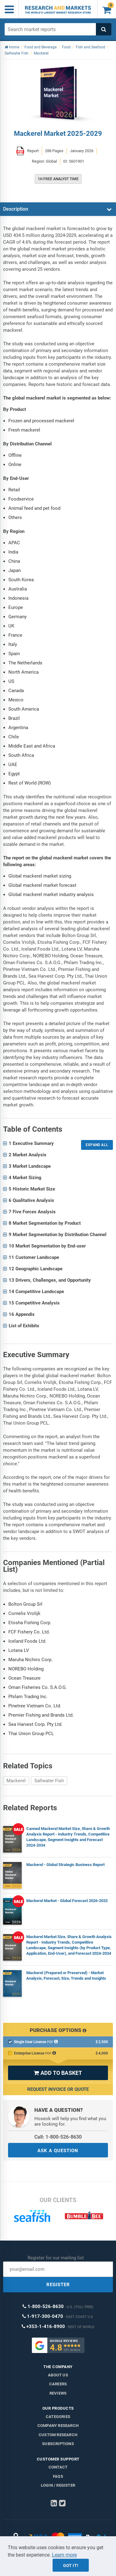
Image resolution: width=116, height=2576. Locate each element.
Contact (58, 2467)
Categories (58, 2416)
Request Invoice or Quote (58, 2089)
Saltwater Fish (49, 1780)
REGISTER (58, 2284)
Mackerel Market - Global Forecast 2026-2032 (67, 1900)
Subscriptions (58, 2443)
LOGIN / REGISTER (58, 2485)
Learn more (64, 2555)
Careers (58, 2384)
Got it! (70, 2565)
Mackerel (16, 1780)
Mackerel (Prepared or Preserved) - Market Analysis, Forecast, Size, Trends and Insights (66, 1975)
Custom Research (58, 2434)
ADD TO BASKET (58, 2073)
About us (58, 2375)
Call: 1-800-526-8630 (58, 2137)
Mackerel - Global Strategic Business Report (65, 1864)
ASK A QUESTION (57, 2150)
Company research (58, 2425)
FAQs (58, 2476)
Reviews (58, 2393)
